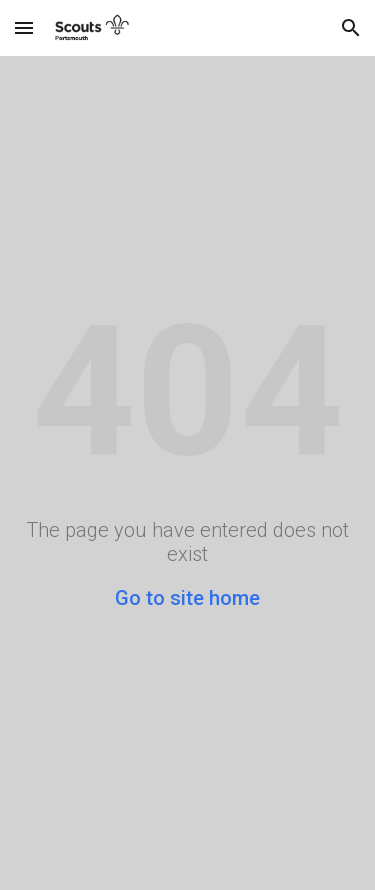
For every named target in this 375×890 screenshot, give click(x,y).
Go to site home (187, 598)
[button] (24, 27)
